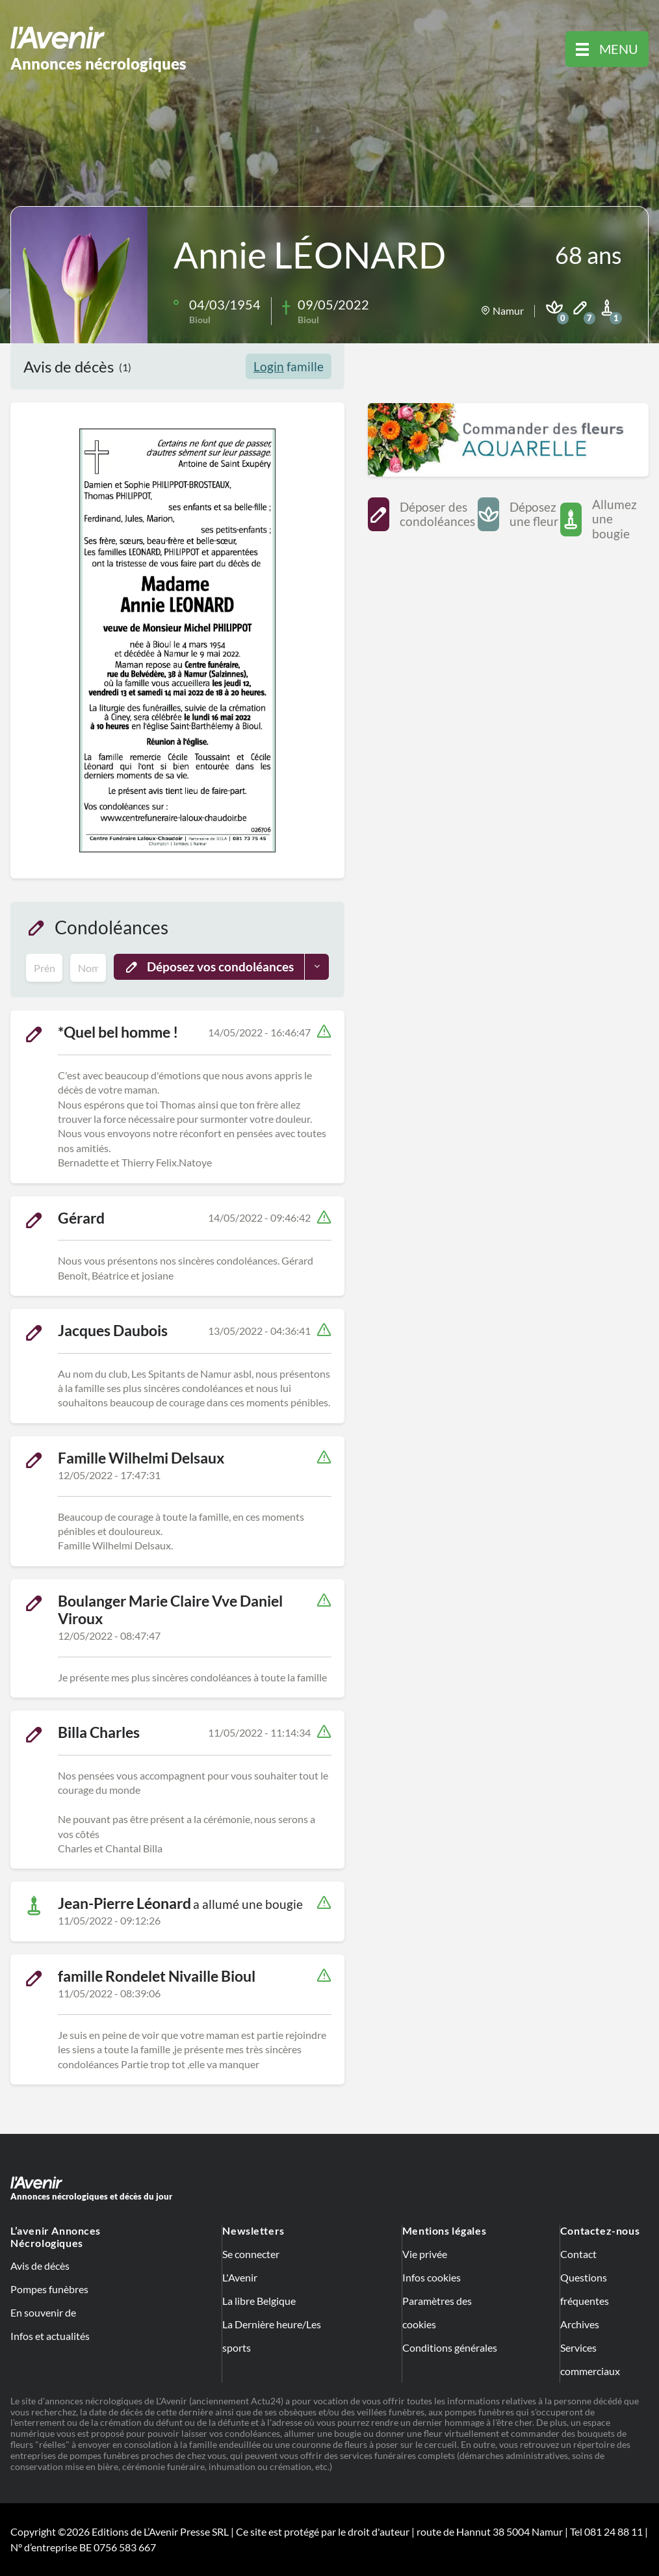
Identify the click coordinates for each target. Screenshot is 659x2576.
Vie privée (424, 2254)
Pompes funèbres (49, 2289)
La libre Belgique (259, 2300)
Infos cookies (431, 2277)
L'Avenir (239, 2277)
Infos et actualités (50, 2336)
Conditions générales (449, 2347)
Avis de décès (40, 2265)
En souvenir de (43, 2312)
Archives (579, 2324)
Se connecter (250, 2254)
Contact (578, 2254)
